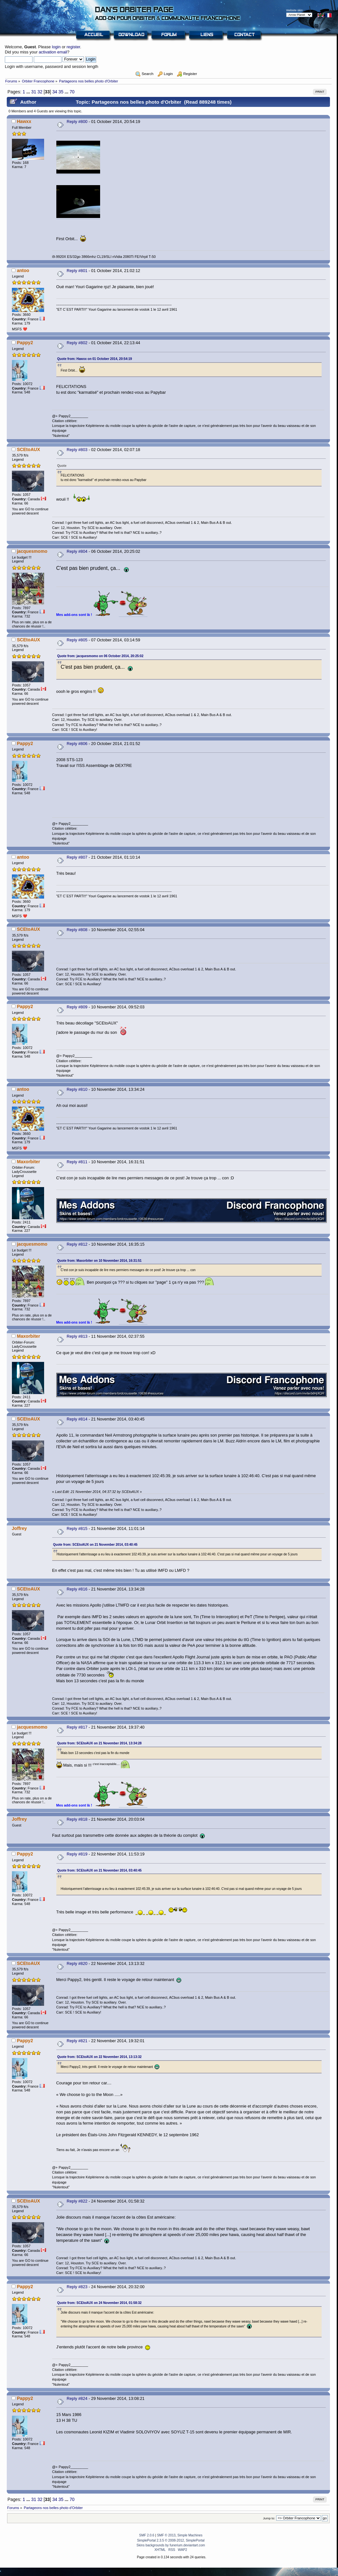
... (28, 91)
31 (33, 91)
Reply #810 (77, 1089)
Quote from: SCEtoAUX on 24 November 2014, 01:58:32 (99, 2303)
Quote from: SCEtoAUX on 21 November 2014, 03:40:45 (95, 1544)
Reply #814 (77, 1419)
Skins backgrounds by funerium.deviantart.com (170, 2545)
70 (72, 91)
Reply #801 (77, 270)
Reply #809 (77, 1007)
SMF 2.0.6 (146, 2535)
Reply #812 (77, 1244)
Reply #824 (77, 2398)
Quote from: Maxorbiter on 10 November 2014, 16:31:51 (99, 1260)
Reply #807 (77, 857)
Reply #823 (77, 2286)
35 (61, 91)
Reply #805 (77, 639)
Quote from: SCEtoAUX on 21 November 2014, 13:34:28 (99, 1743)
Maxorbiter (28, 1161)
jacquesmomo (32, 551)
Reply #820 (77, 1963)
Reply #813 (77, 1336)
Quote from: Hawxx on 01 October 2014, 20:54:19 (94, 359)
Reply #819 (77, 1854)
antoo (23, 270)
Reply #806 (77, 743)
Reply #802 (77, 342)
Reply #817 (77, 1727)
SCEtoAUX (28, 449)
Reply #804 (77, 551)
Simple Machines (189, 2535)
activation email (53, 52)
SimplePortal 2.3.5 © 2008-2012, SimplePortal (171, 2540)
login (56, 46)
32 (39, 91)
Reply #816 (77, 1589)
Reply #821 (77, 2040)
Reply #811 (77, 1161)
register (73, 46)
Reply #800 (77, 121)
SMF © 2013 (166, 2535)
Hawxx (24, 121)
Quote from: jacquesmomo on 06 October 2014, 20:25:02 (100, 656)
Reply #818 (77, 1819)
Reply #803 (77, 449)
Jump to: (269, 2518)
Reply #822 (77, 2201)
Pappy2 (25, 342)
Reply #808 (77, 929)
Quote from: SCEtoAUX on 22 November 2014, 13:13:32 (99, 2057)
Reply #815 (77, 1528)
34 (54, 91)
